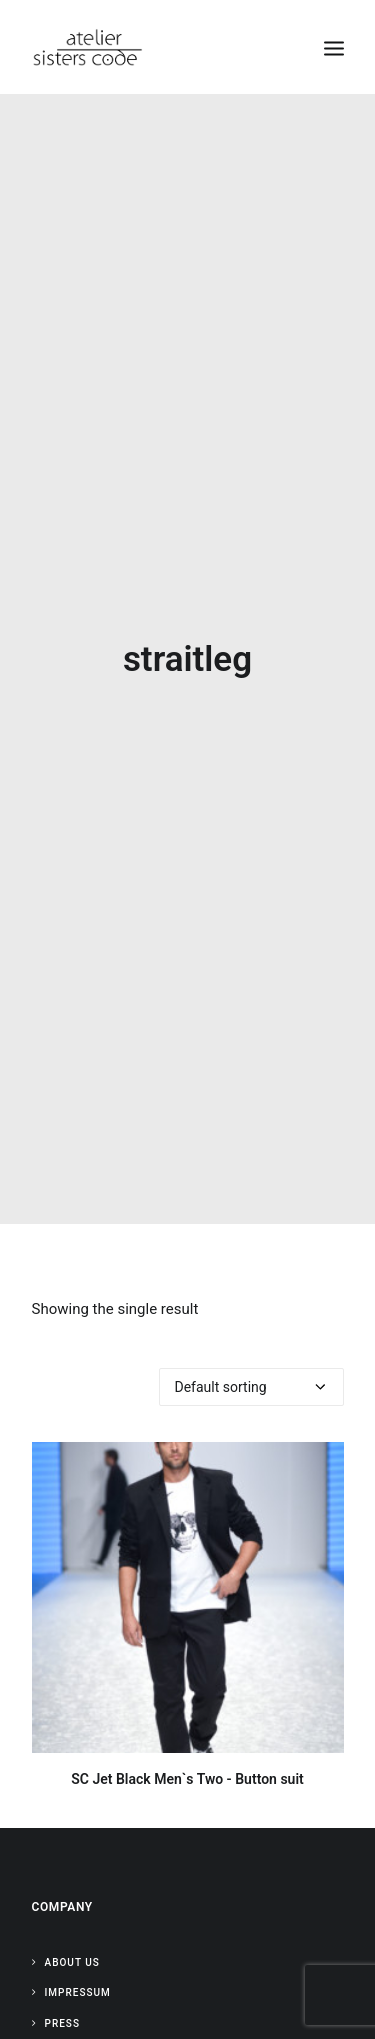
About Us (72, 1930)
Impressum (78, 1960)
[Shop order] (251, 1355)
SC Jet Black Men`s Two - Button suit (187, 1747)
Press (62, 1991)
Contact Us (80, 2021)
